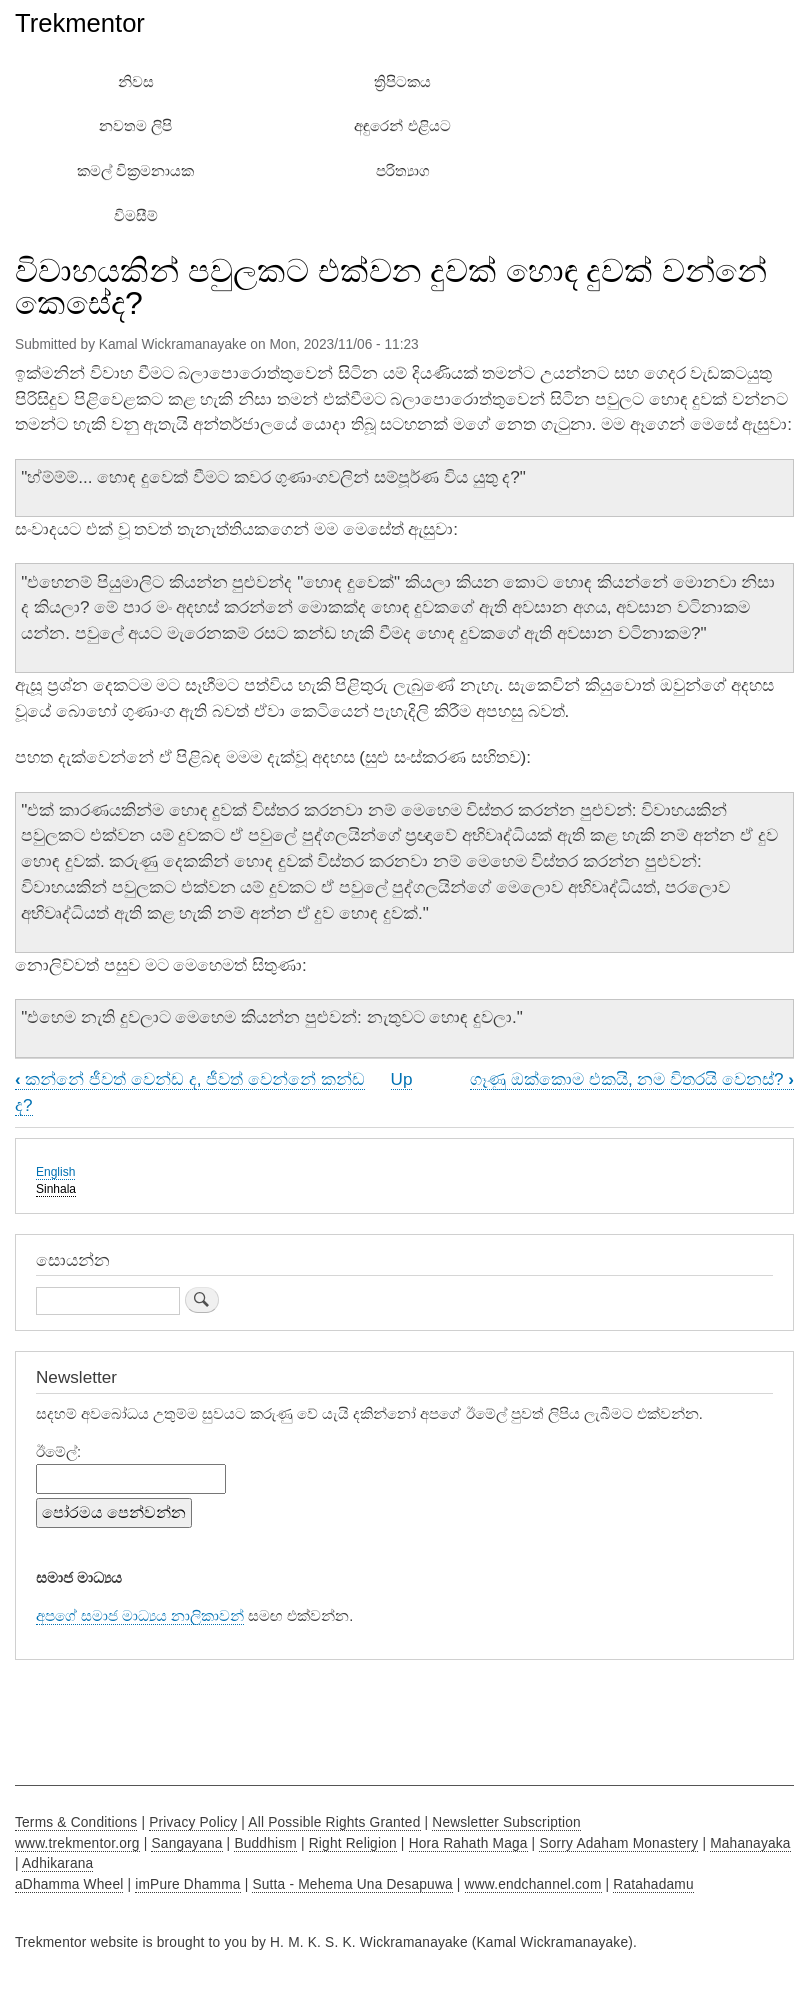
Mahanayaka (750, 1843)
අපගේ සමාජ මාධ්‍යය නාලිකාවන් (140, 1616)
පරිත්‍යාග (403, 171)
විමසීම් (136, 216)
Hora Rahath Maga (468, 1843)
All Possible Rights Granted (334, 1822)
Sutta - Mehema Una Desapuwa (352, 1884)
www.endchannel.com (533, 1884)
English (55, 1172)
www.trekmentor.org (77, 1843)
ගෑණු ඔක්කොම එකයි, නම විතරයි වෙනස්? (632, 1079)
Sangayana (186, 1843)
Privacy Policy (193, 1822)
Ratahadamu (653, 1884)
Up (402, 1079)
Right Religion (353, 1843)
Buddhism (265, 1843)
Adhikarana (57, 1863)
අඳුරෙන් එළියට (402, 126)
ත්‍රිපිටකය (402, 82)
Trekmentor (80, 23)
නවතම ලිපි (135, 126)
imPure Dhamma (187, 1884)
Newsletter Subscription (506, 1822)
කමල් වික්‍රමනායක (135, 171)
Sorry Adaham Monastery (618, 1843)
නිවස (136, 82)
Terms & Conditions (76, 1822)
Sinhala (56, 1189)
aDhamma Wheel (69, 1884)
